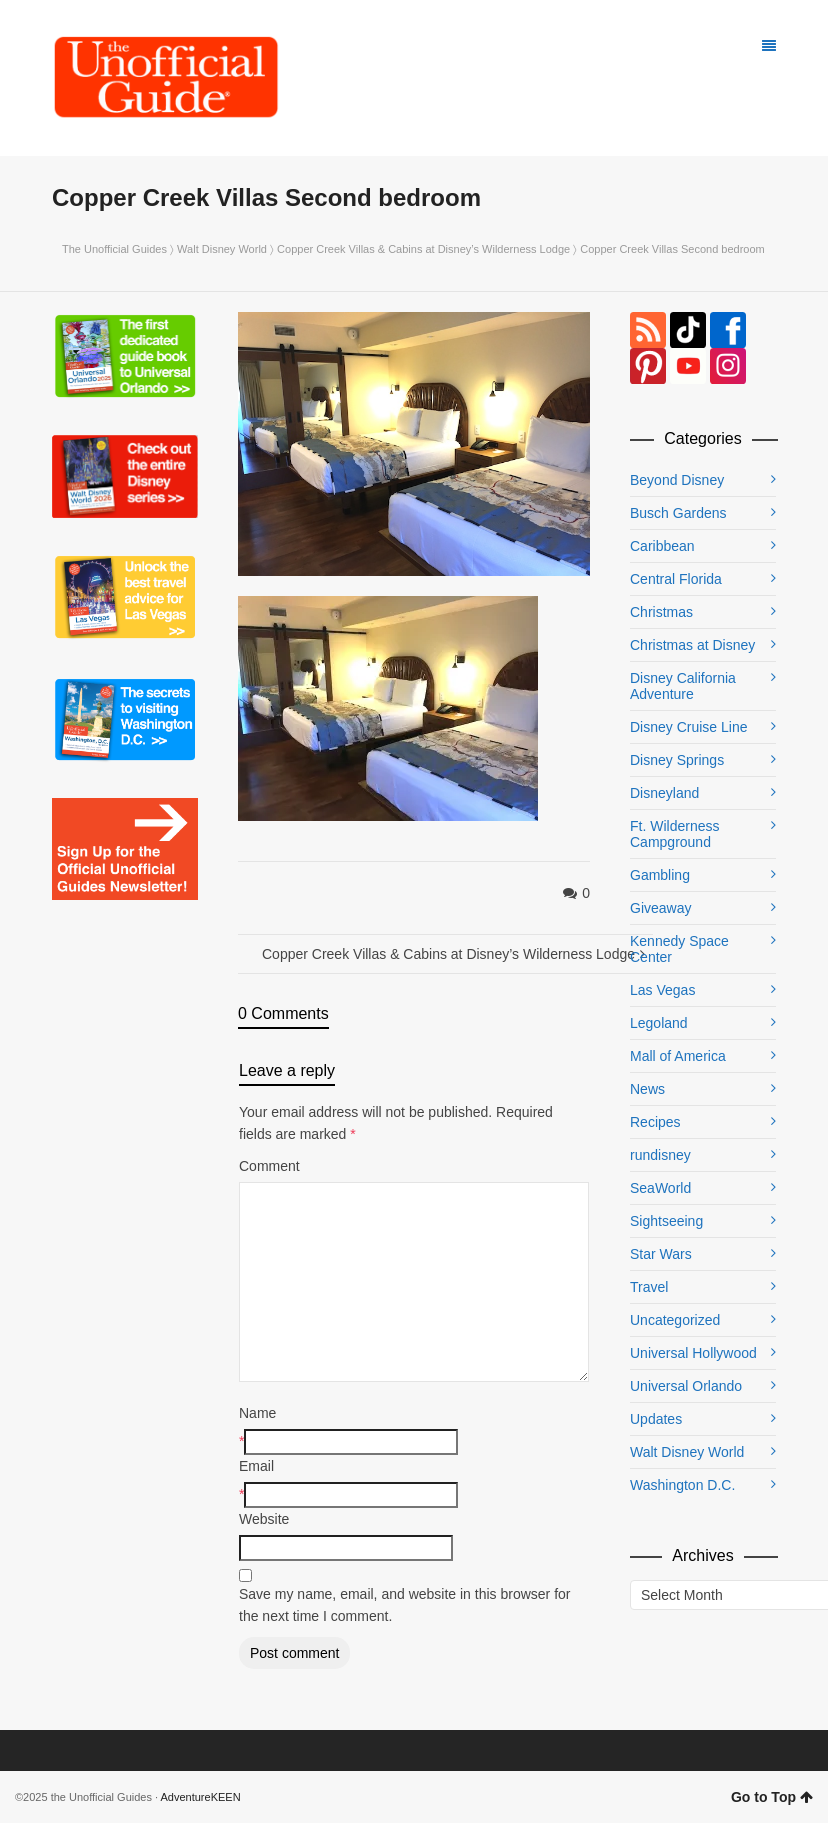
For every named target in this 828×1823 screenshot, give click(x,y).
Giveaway (660, 908)
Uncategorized (675, 1320)
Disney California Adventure (683, 686)
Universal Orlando (686, 1386)
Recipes (655, 1122)
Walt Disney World (222, 249)
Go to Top (772, 1797)
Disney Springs (677, 760)
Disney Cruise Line (689, 727)
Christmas (661, 612)
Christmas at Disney (692, 645)
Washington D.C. (682, 1485)
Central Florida (676, 579)
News (647, 1089)
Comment (269, 1166)
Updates (656, 1419)
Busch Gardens (678, 513)
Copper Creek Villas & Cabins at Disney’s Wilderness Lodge (423, 249)
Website (264, 1519)
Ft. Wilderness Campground (674, 834)
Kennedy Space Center (679, 949)
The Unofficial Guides (114, 249)
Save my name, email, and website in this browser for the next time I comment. (404, 1605)
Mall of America (678, 1056)
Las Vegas (662, 990)
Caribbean (662, 546)
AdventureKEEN (201, 1797)
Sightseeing (666, 1221)
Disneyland (664, 793)
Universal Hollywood (693, 1353)
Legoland (659, 1023)
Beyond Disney (677, 480)
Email (256, 1466)
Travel (649, 1287)
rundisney (660, 1155)
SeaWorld (660, 1188)
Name (257, 1413)
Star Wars (661, 1254)
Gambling (660, 875)
